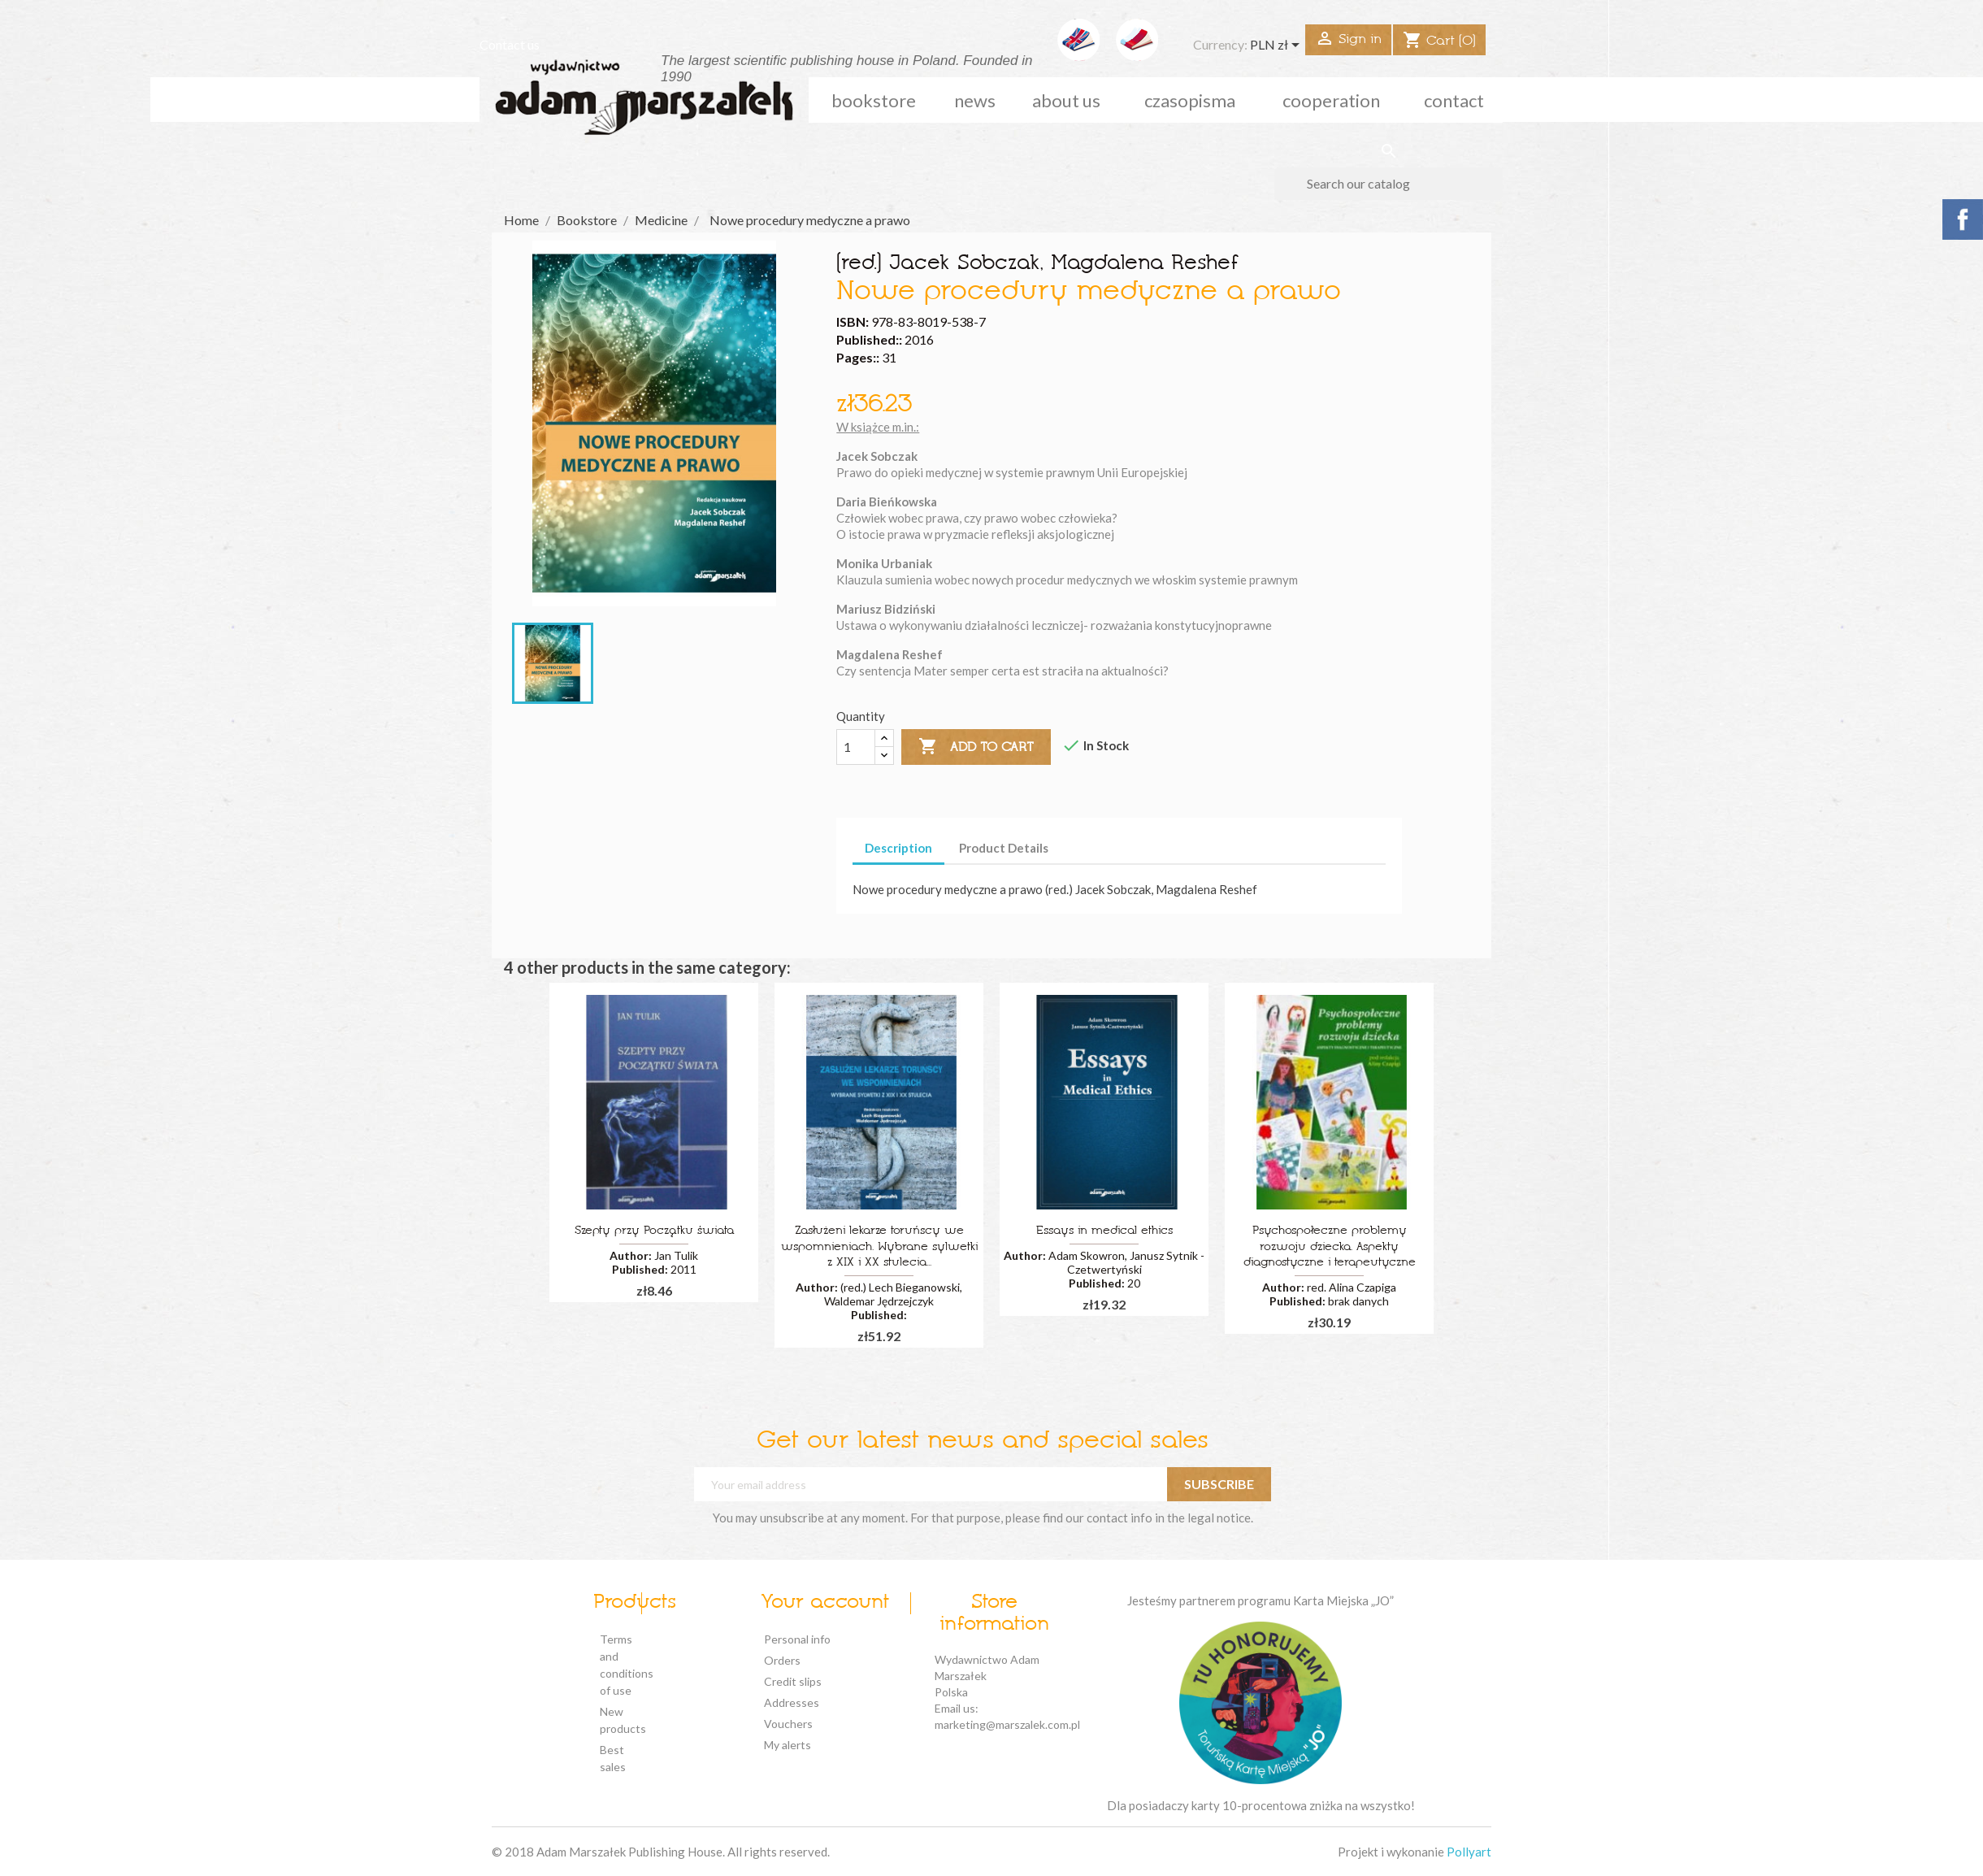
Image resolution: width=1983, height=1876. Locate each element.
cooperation (1331, 100)
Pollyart (1469, 1851)
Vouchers (788, 1724)
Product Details (1003, 847)
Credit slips (793, 1681)
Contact (1454, 100)
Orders (782, 1660)
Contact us (509, 44)
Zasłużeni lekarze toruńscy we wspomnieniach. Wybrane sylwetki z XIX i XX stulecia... (879, 1247)
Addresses (791, 1702)
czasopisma (1189, 100)
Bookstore (873, 100)
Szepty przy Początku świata (654, 1231)
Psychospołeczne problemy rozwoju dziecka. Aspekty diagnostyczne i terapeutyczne (1329, 1247)
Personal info (797, 1639)
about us (1066, 100)
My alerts (787, 1745)
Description (898, 847)
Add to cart (976, 747)
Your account (825, 1603)
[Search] (1388, 183)
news (975, 100)
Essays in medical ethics (1104, 1231)
